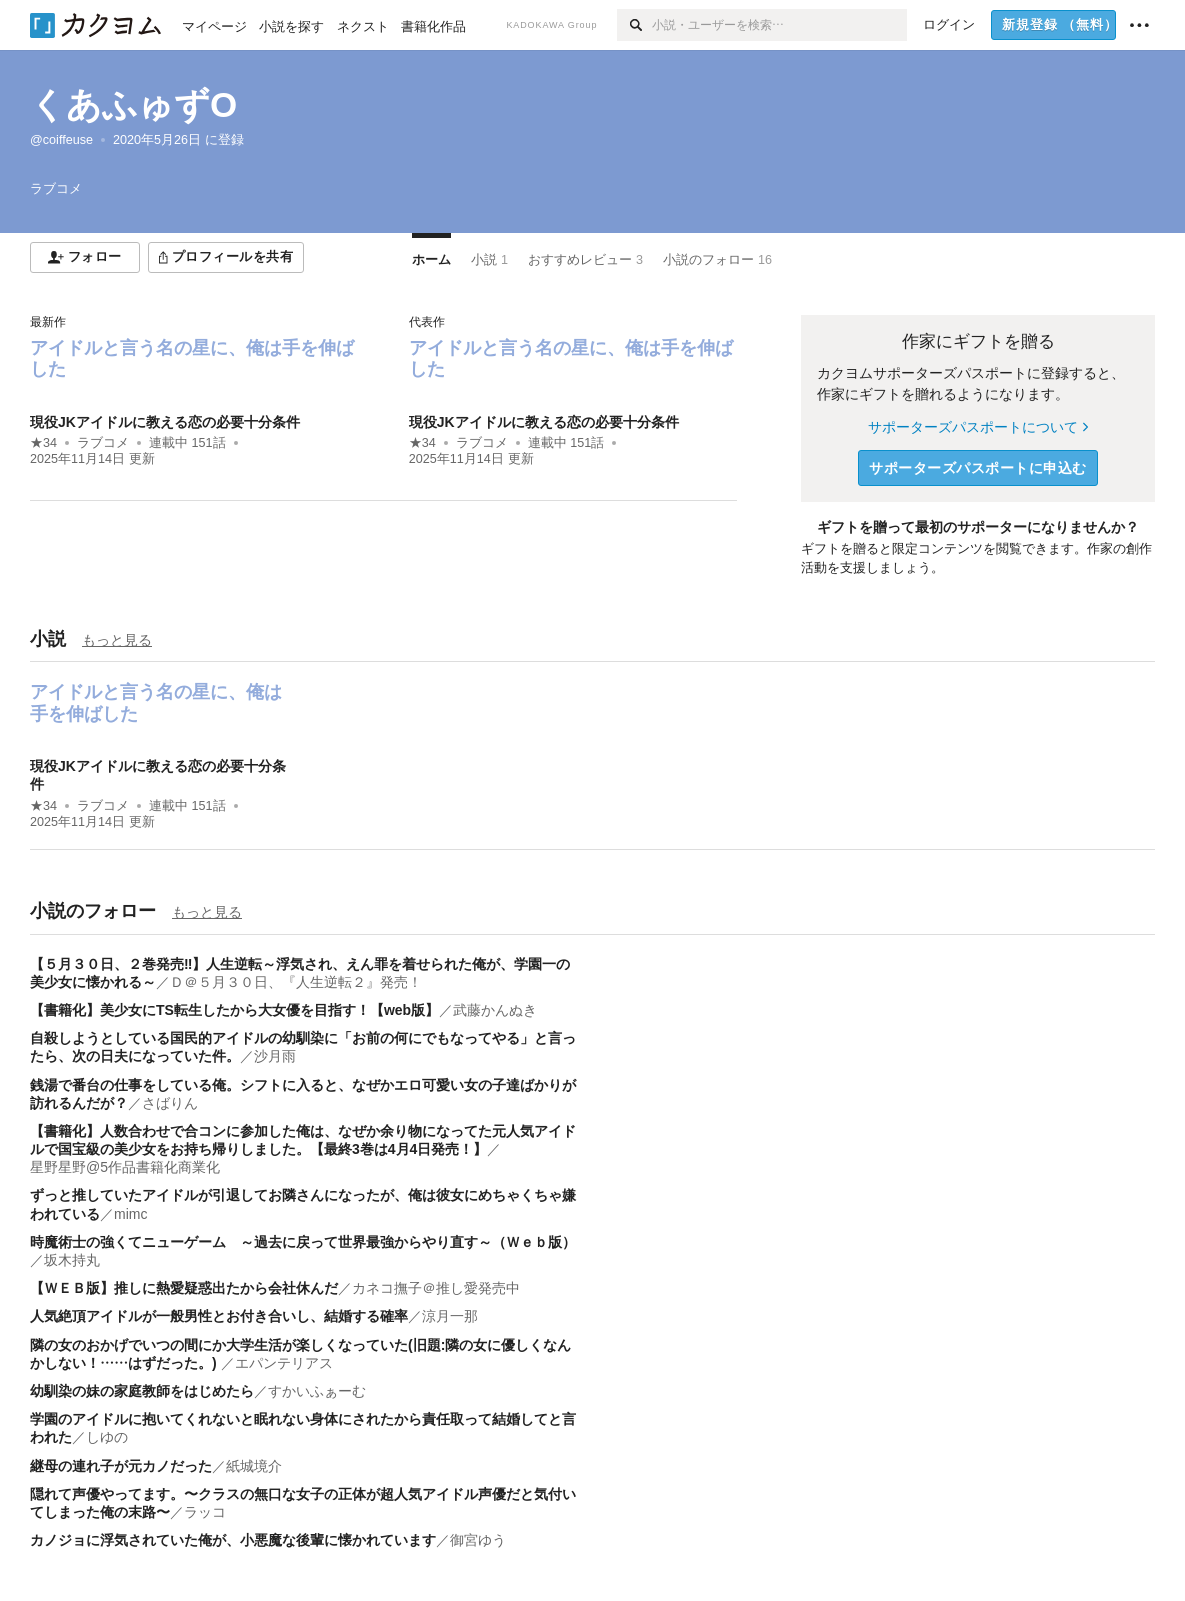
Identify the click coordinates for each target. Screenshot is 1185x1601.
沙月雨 (275, 1056)
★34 (43, 443)
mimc (130, 1214)
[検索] (634, 25)
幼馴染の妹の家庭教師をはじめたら (142, 1391)
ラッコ (205, 1512)
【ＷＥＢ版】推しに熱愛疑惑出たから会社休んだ (184, 1288)
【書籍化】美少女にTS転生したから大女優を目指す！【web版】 (234, 1010)
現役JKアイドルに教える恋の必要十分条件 (165, 422)
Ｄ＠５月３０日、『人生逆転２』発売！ (296, 982)
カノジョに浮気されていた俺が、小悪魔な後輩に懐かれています (233, 1540)
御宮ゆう (478, 1540)
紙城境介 (254, 1466)
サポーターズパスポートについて (977, 427)
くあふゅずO (133, 104)
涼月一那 (450, 1316)
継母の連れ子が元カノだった (121, 1466)
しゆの (107, 1437)
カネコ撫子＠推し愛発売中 (436, 1288)
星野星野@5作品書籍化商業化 (125, 1167)
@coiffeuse (61, 140)
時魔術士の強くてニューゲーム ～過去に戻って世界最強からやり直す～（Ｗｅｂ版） (303, 1242)
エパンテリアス (284, 1363)
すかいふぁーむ (317, 1391)
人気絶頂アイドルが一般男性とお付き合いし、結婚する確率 (219, 1316)
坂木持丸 (72, 1260)
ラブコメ (103, 443)
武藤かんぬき (495, 1010)
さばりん (170, 1103)
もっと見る (117, 640)
